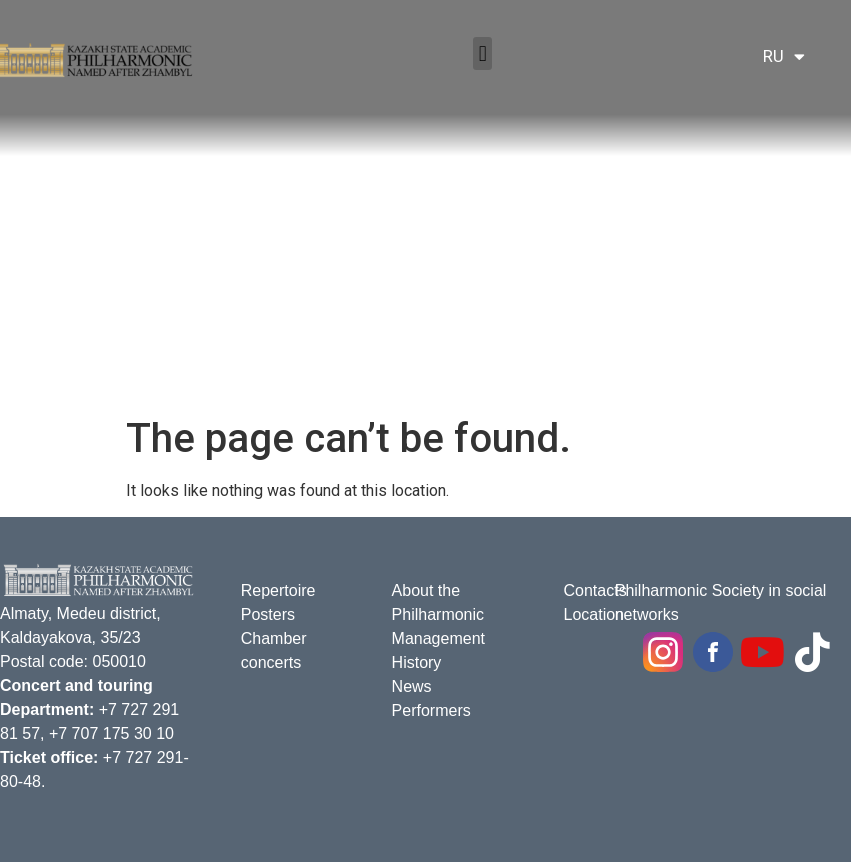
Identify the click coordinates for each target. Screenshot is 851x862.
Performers (431, 710)
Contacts (594, 590)
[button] (482, 53)
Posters (268, 614)
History (417, 662)
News (412, 686)
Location (593, 614)
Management (438, 638)
